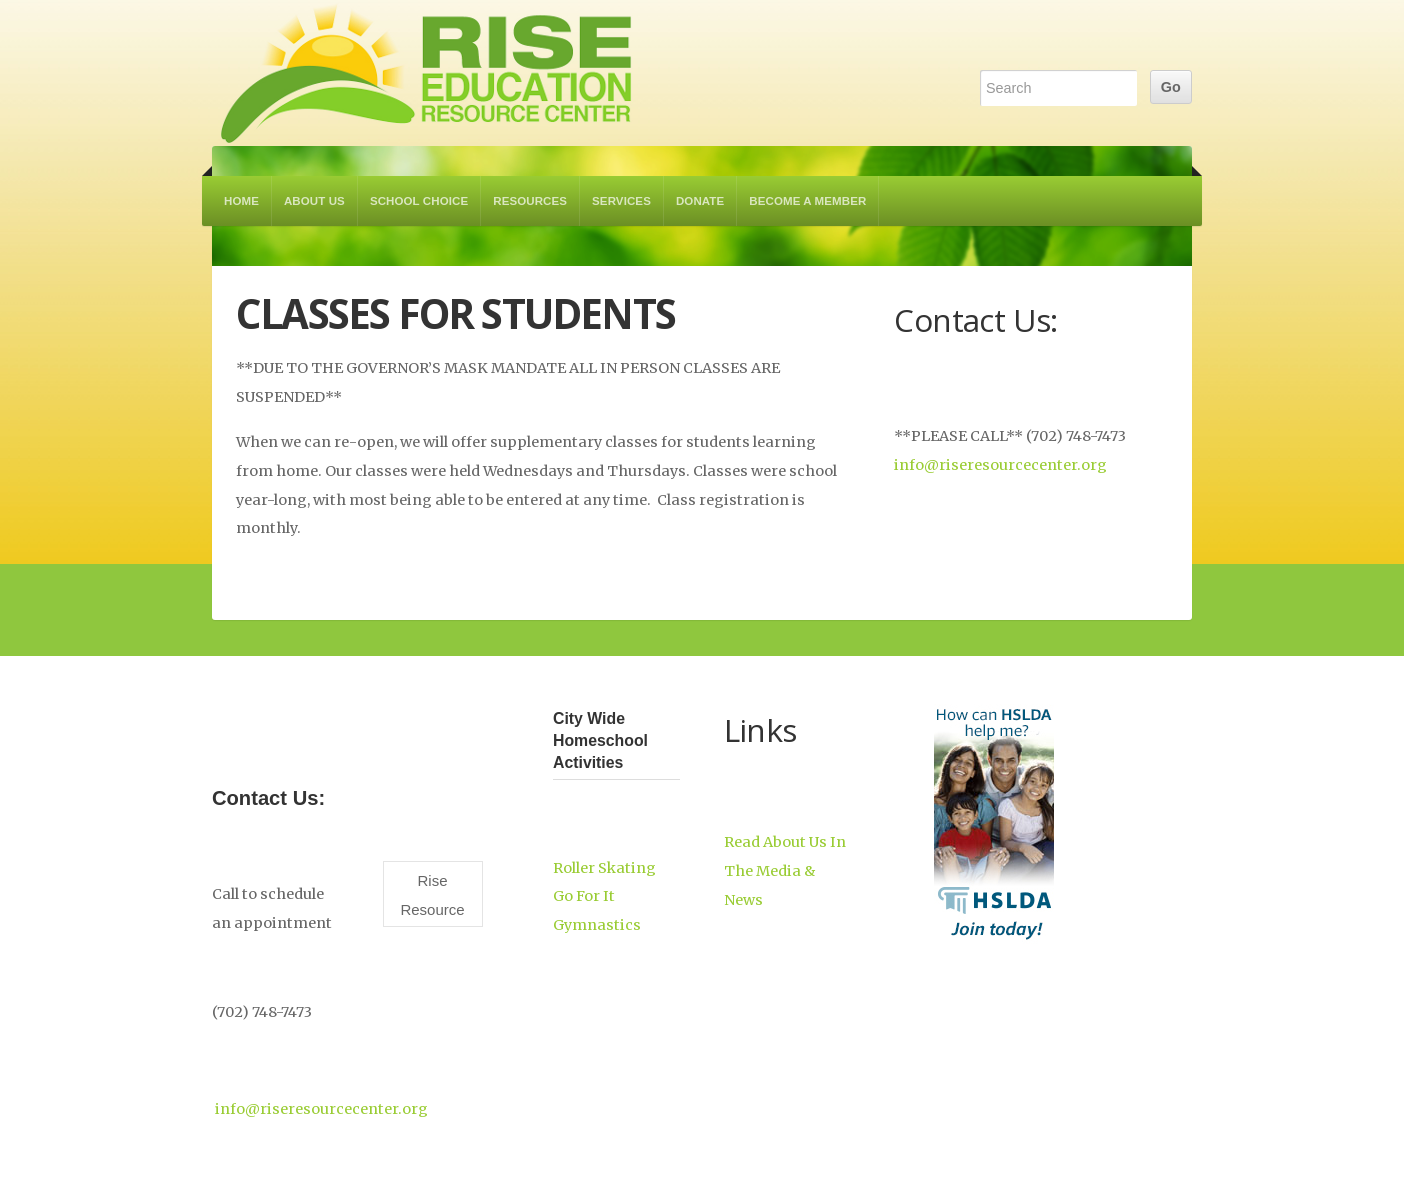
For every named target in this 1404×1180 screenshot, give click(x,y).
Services (621, 201)
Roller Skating (604, 868)
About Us (314, 201)
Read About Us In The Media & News (785, 871)
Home (241, 201)
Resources (530, 201)
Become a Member (807, 201)
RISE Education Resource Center (427, 73)
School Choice (419, 201)
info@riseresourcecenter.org (1000, 465)
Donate (700, 201)
